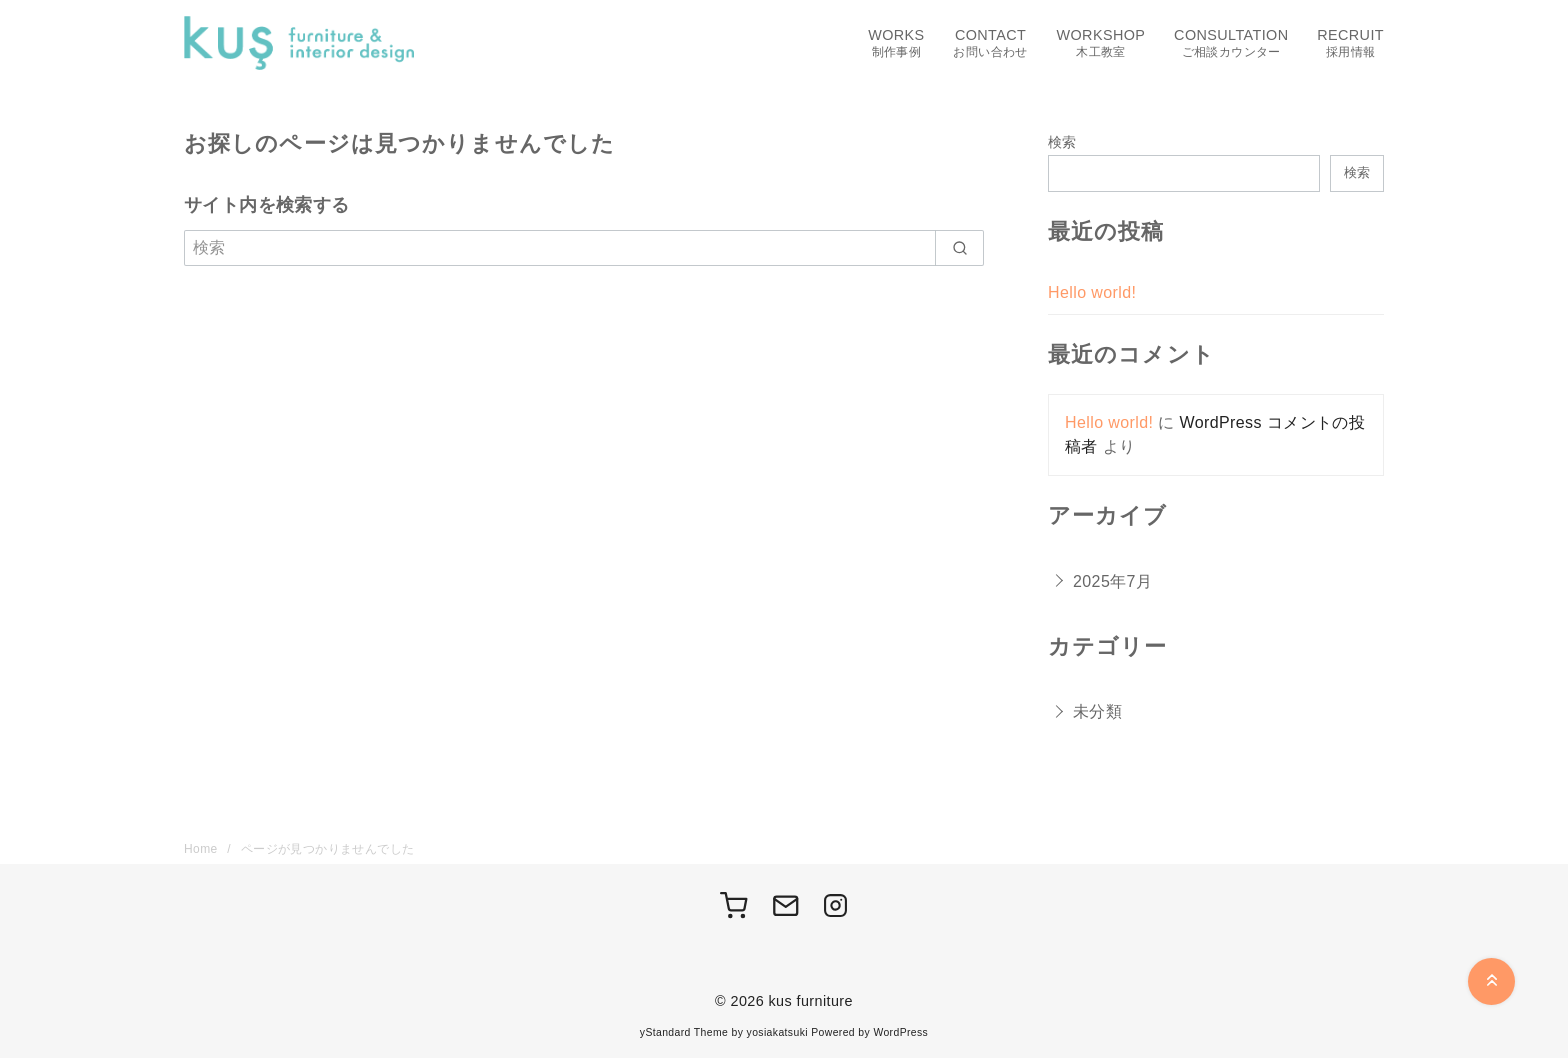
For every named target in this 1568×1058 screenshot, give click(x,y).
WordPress (900, 1032)
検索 (1062, 142)
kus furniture (811, 1001)
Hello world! (1092, 292)
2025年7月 (1112, 581)
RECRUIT (1350, 43)
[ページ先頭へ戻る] (1491, 981)
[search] (959, 248)
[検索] (584, 248)
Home (202, 849)
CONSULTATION (1231, 43)
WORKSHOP (1101, 43)
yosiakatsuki (777, 1032)
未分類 (1097, 711)
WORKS (896, 43)
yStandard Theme (684, 1032)
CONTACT (990, 43)
